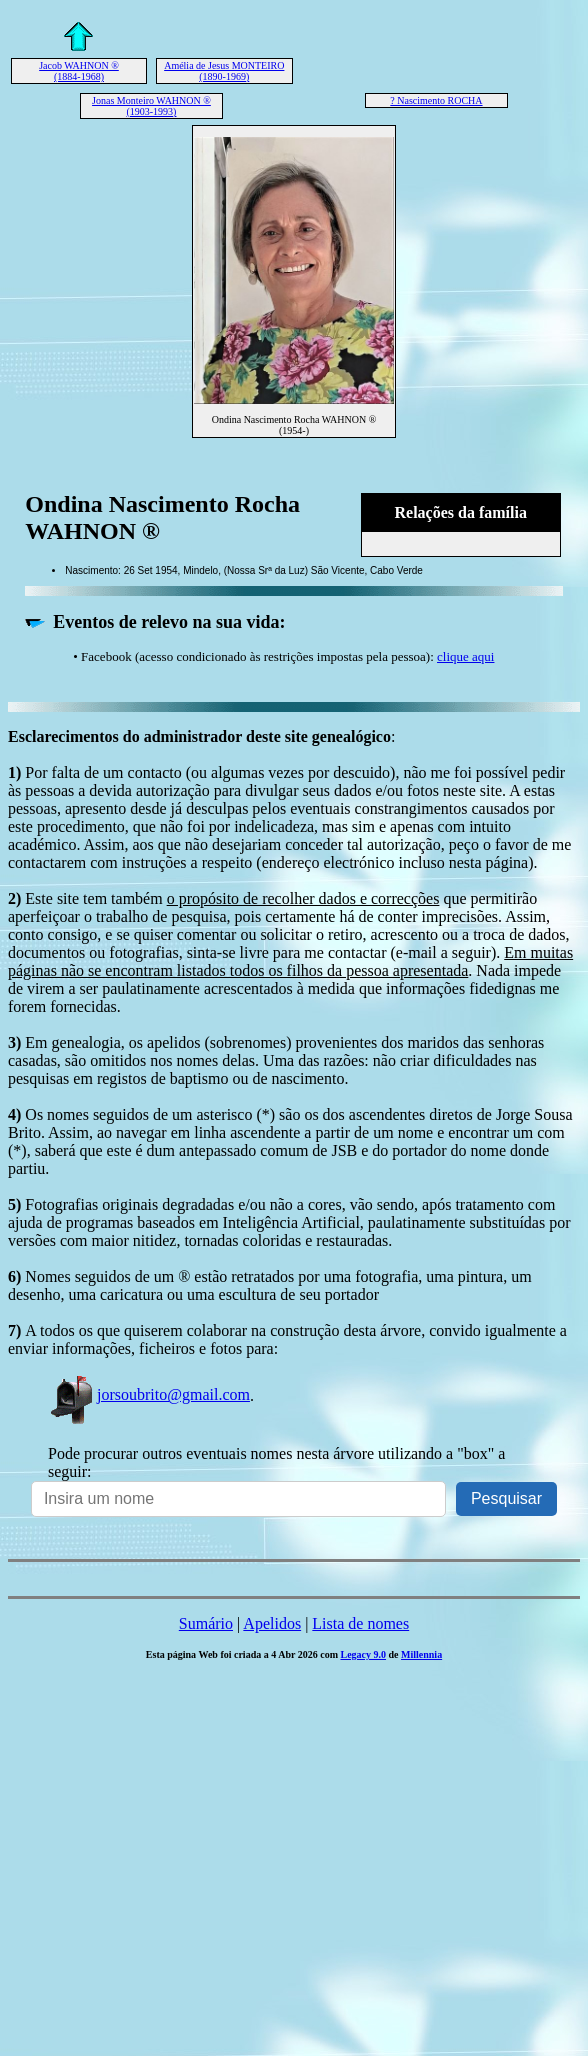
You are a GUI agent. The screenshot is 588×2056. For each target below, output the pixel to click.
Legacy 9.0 (363, 1654)
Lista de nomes (360, 1623)
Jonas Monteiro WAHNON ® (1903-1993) (151, 106)
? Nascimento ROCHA (436, 100)
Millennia (421, 1654)
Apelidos (272, 1623)
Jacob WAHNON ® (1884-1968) (79, 71)
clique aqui (465, 656)
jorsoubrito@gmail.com (149, 1394)
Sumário (206, 1623)
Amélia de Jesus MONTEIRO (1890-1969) (224, 71)
